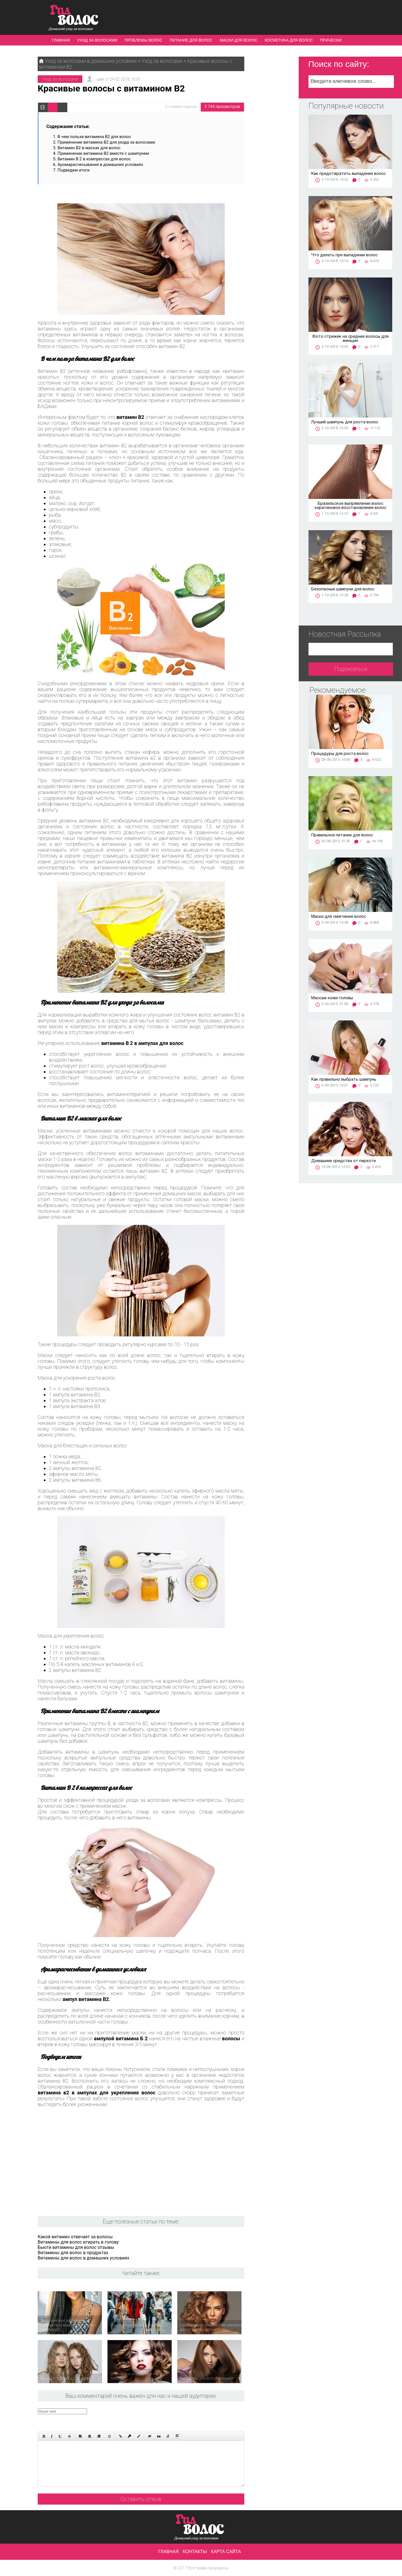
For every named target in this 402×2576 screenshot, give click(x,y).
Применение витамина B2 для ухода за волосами (106, 142)
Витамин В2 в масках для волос (89, 147)
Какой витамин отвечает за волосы (75, 2236)
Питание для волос (191, 40)
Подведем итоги (74, 170)
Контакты (195, 2551)
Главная (61, 40)
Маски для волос (238, 40)
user (100, 79)
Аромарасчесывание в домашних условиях (100, 164)
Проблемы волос (143, 40)
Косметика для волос (289, 40)
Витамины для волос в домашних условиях (83, 2258)
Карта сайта (226, 2551)
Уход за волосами (97, 40)
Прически (330, 40)
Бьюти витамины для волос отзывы (76, 2247)
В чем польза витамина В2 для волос (94, 136)
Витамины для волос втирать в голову (78, 2242)
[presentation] (143, 2419)
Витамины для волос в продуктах (73, 2252)
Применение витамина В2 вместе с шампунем (103, 153)
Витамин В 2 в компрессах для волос (94, 158)
